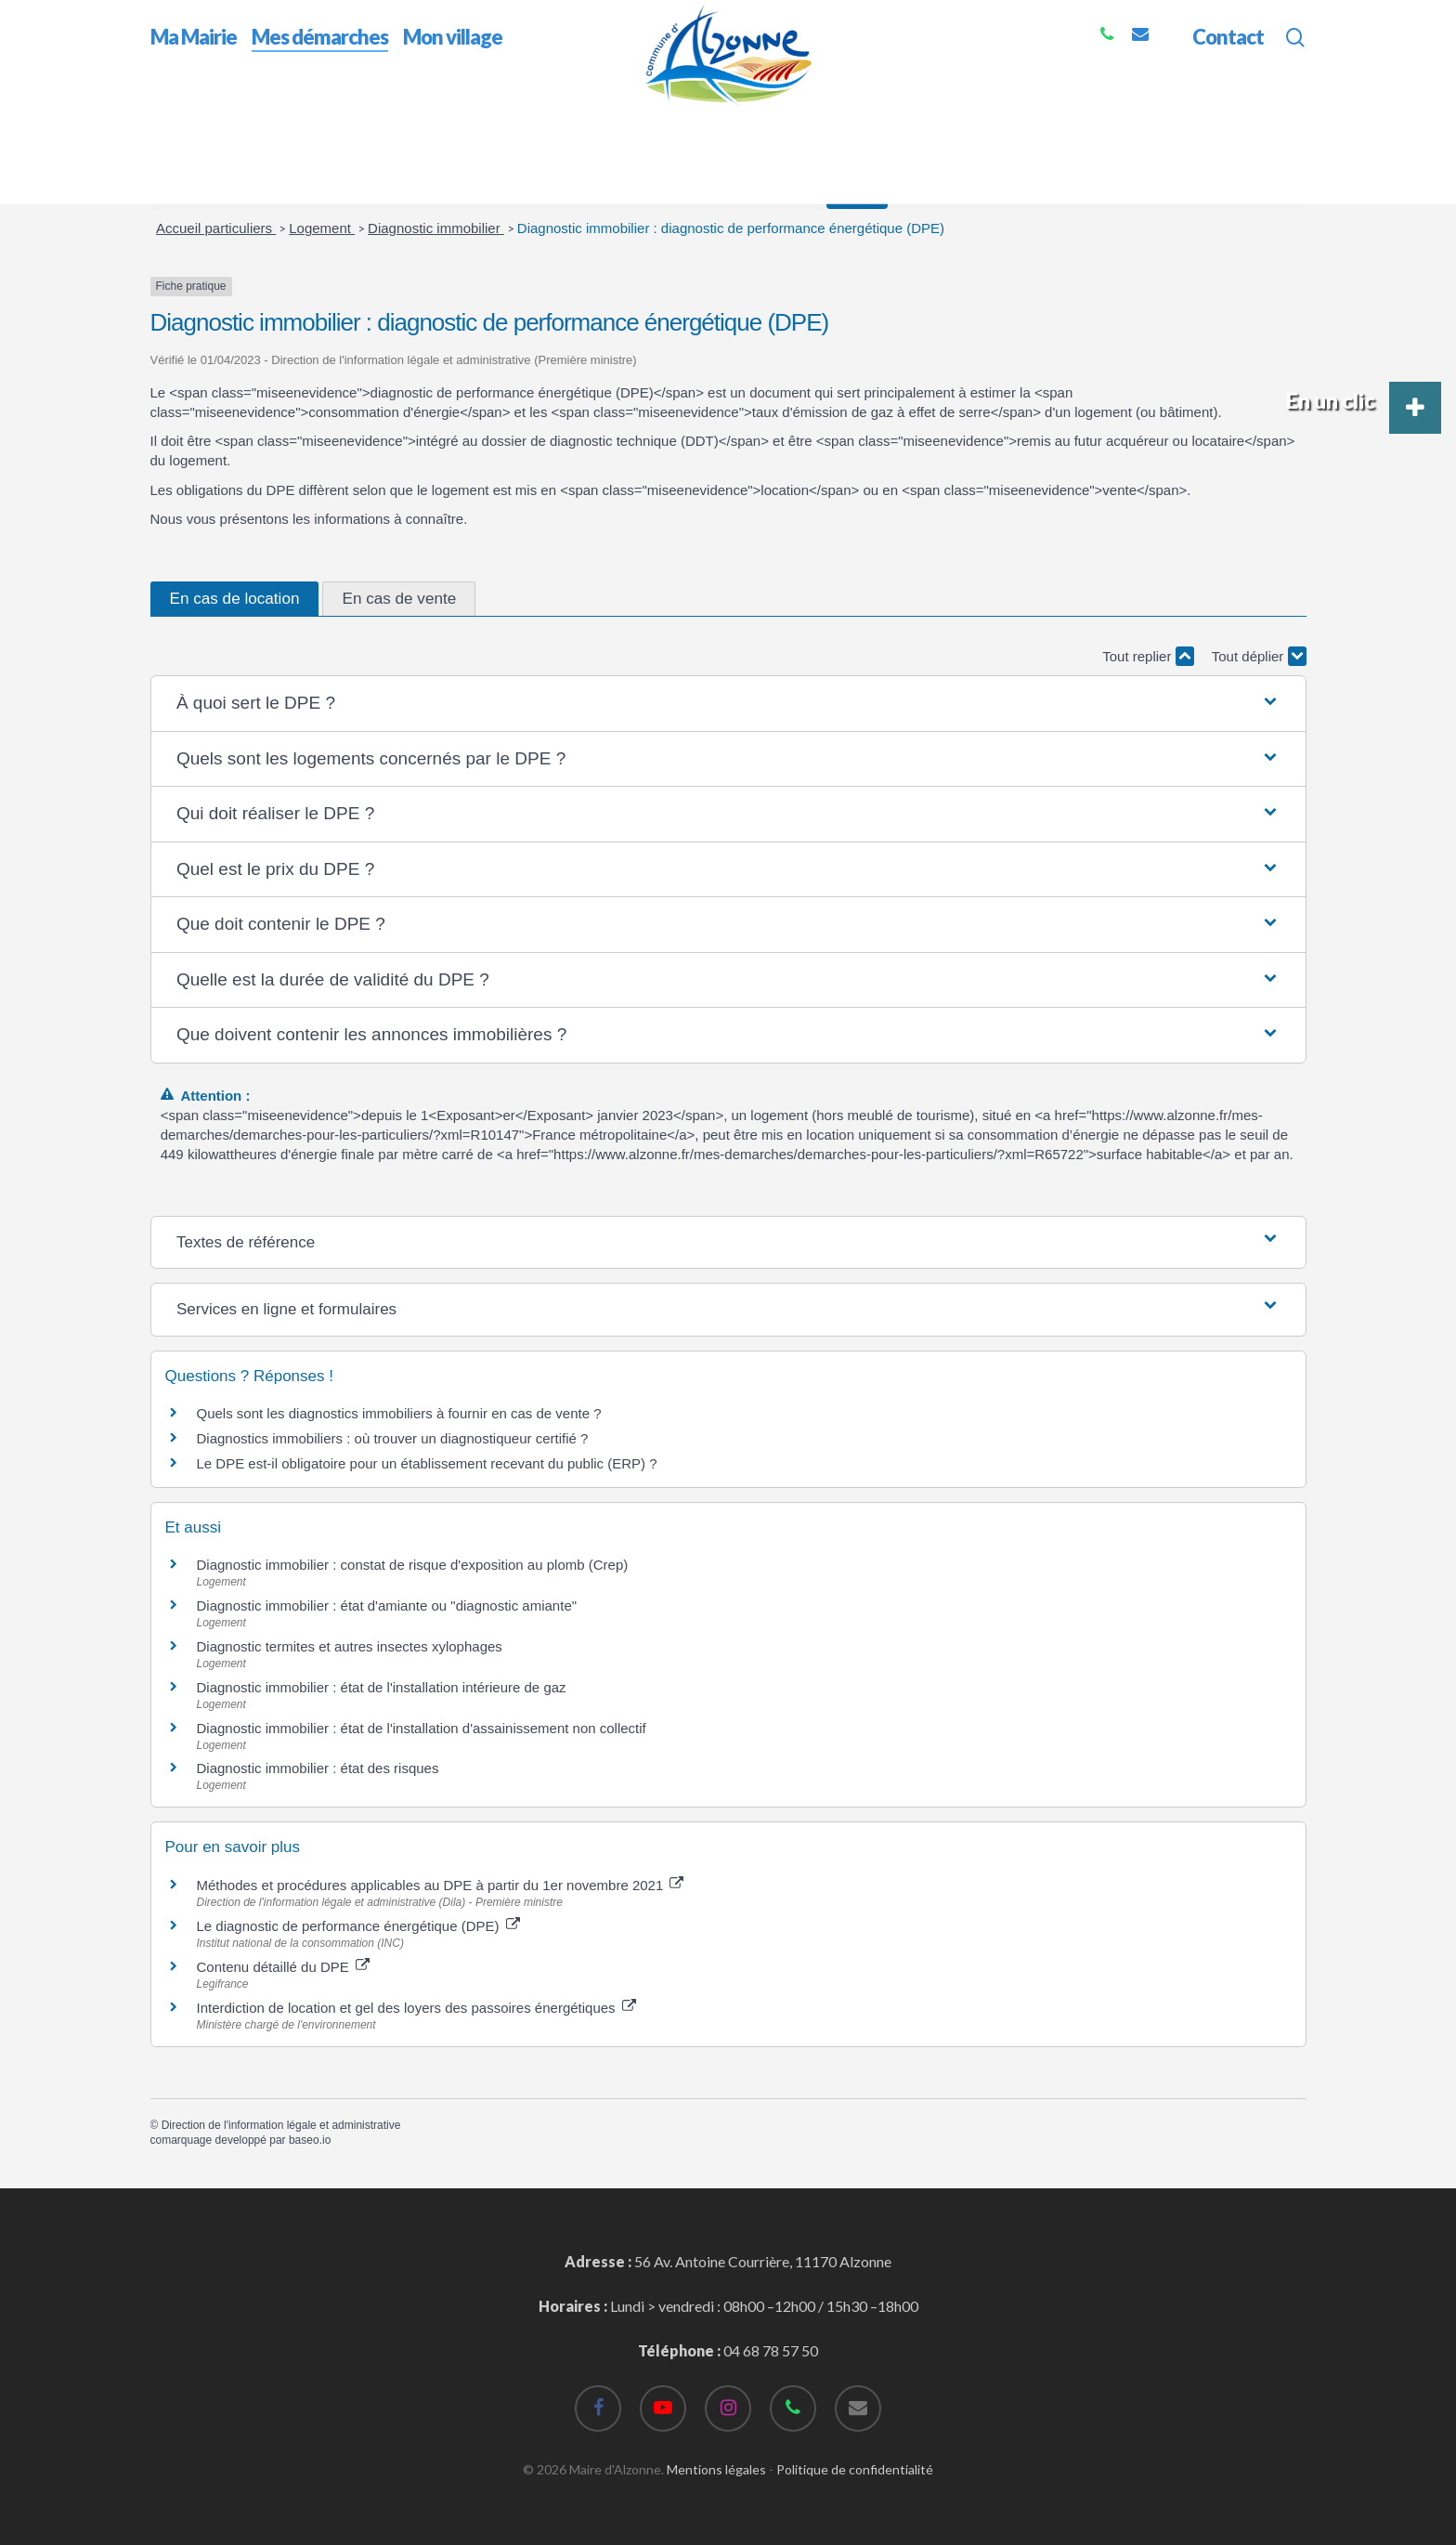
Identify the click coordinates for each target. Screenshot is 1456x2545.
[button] (728, 703)
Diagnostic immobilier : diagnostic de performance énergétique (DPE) (730, 228)
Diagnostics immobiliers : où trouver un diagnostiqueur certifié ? (393, 1438)
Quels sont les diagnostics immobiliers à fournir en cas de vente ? (399, 1413)
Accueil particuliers (216, 228)
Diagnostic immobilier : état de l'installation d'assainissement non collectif (421, 1728)
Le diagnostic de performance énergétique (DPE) (358, 1926)
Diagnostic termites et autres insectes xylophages (349, 1646)
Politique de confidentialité (854, 2469)
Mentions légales (716, 2469)
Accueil (174, 119)
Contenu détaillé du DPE (283, 1967)
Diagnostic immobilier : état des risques (318, 1768)
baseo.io (310, 2140)
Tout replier (1147, 656)
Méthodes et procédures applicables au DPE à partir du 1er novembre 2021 (440, 1885)
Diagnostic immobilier (436, 228)
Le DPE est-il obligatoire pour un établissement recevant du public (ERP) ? (429, 1463)
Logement (322, 228)
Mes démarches (261, 119)
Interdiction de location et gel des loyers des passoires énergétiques (416, 2008)
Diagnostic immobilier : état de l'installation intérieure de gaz (381, 1687)
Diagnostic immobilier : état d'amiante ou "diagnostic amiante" (387, 1605)
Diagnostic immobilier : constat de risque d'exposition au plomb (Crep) (413, 1565)
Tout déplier (1259, 656)
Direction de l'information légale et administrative (281, 2125)
